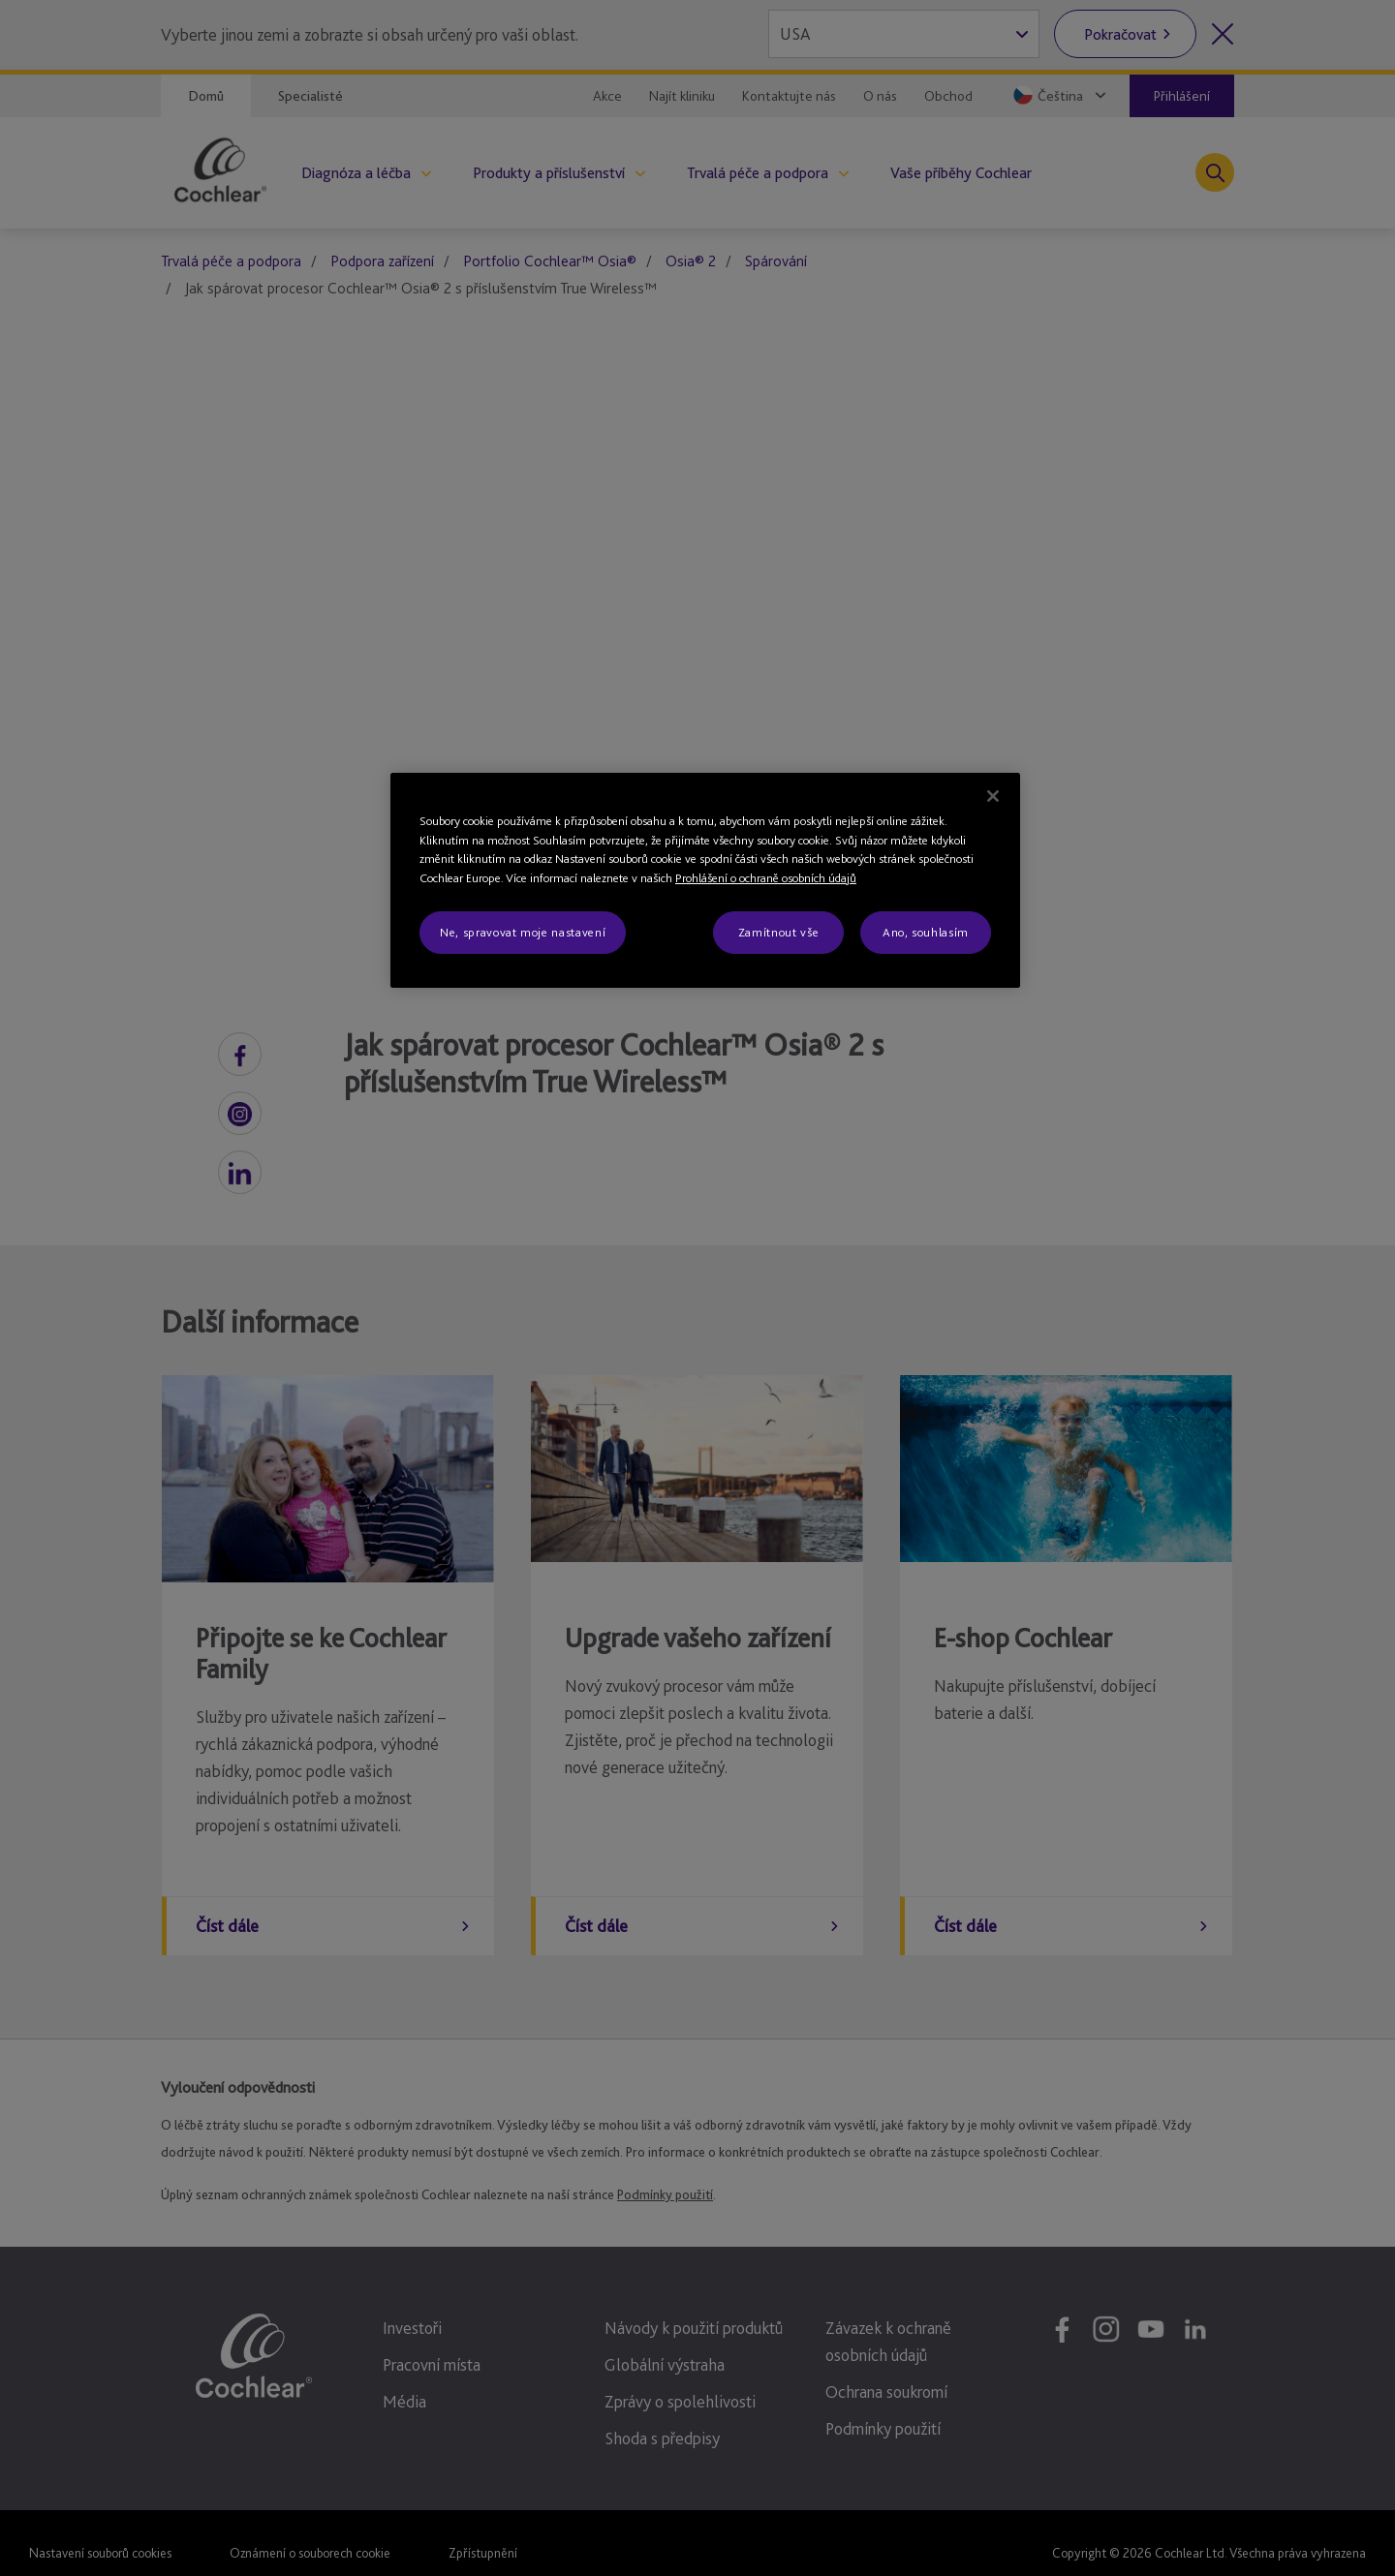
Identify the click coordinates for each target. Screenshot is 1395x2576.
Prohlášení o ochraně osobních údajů (765, 878)
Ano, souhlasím (926, 932)
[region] (705, 880)
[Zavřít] (993, 796)
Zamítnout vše (778, 932)
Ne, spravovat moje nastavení (522, 932)
